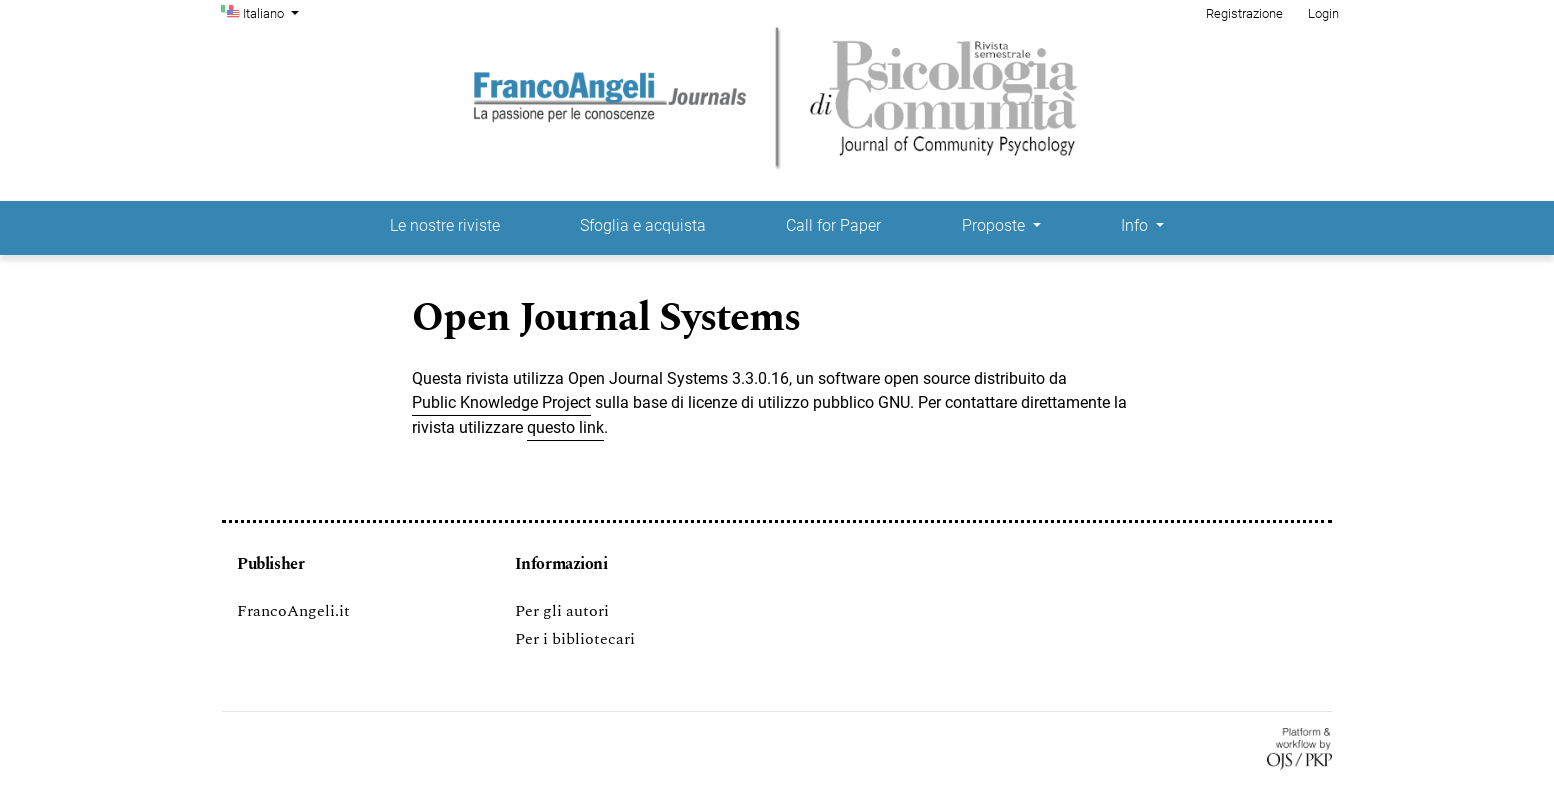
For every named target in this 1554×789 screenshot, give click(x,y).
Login (1323, 13)
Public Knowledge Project (501, 402)
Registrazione (1244, 13)
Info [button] (1136, 225)
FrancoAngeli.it (293, 611)
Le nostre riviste (445, 225)
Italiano (273, 12)
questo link (565, 427)
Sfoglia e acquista (643, 225)
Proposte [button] (995, 225)
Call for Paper (833, 225)
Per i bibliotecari (575, 639)
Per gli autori (562, 611)
